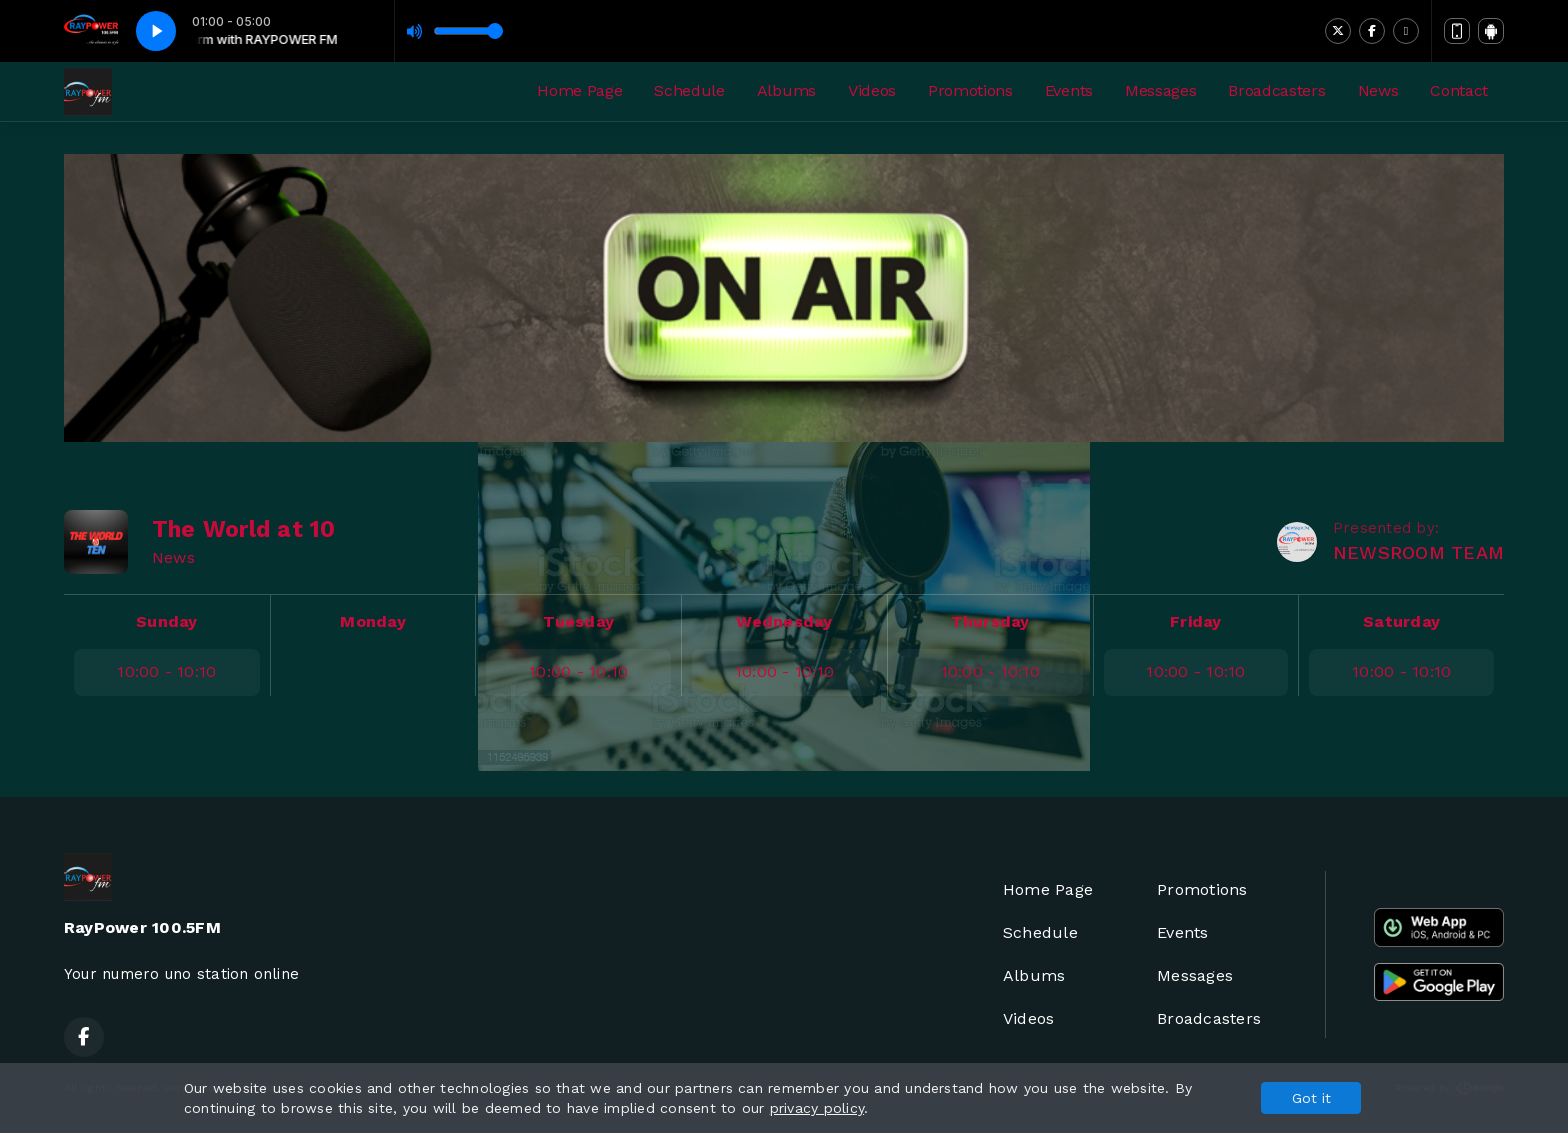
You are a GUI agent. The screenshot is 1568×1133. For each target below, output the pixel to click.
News (1378, 90)
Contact (1459, 90)
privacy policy (817, 1108)
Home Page (579, 90)
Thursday (990, 621)
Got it (1311, 1098)
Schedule (689, 90)
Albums (786, 90)
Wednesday (784, 621)
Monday (372, 621)
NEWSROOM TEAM (1418, 552)
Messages (1160, 90)
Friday (1195, 621)
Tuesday (578, 621)
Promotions (970, 90)
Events (1069, 90)
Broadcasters (1276, 90)
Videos (872, 90)
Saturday (1401, 621)
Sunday (166, 621)
